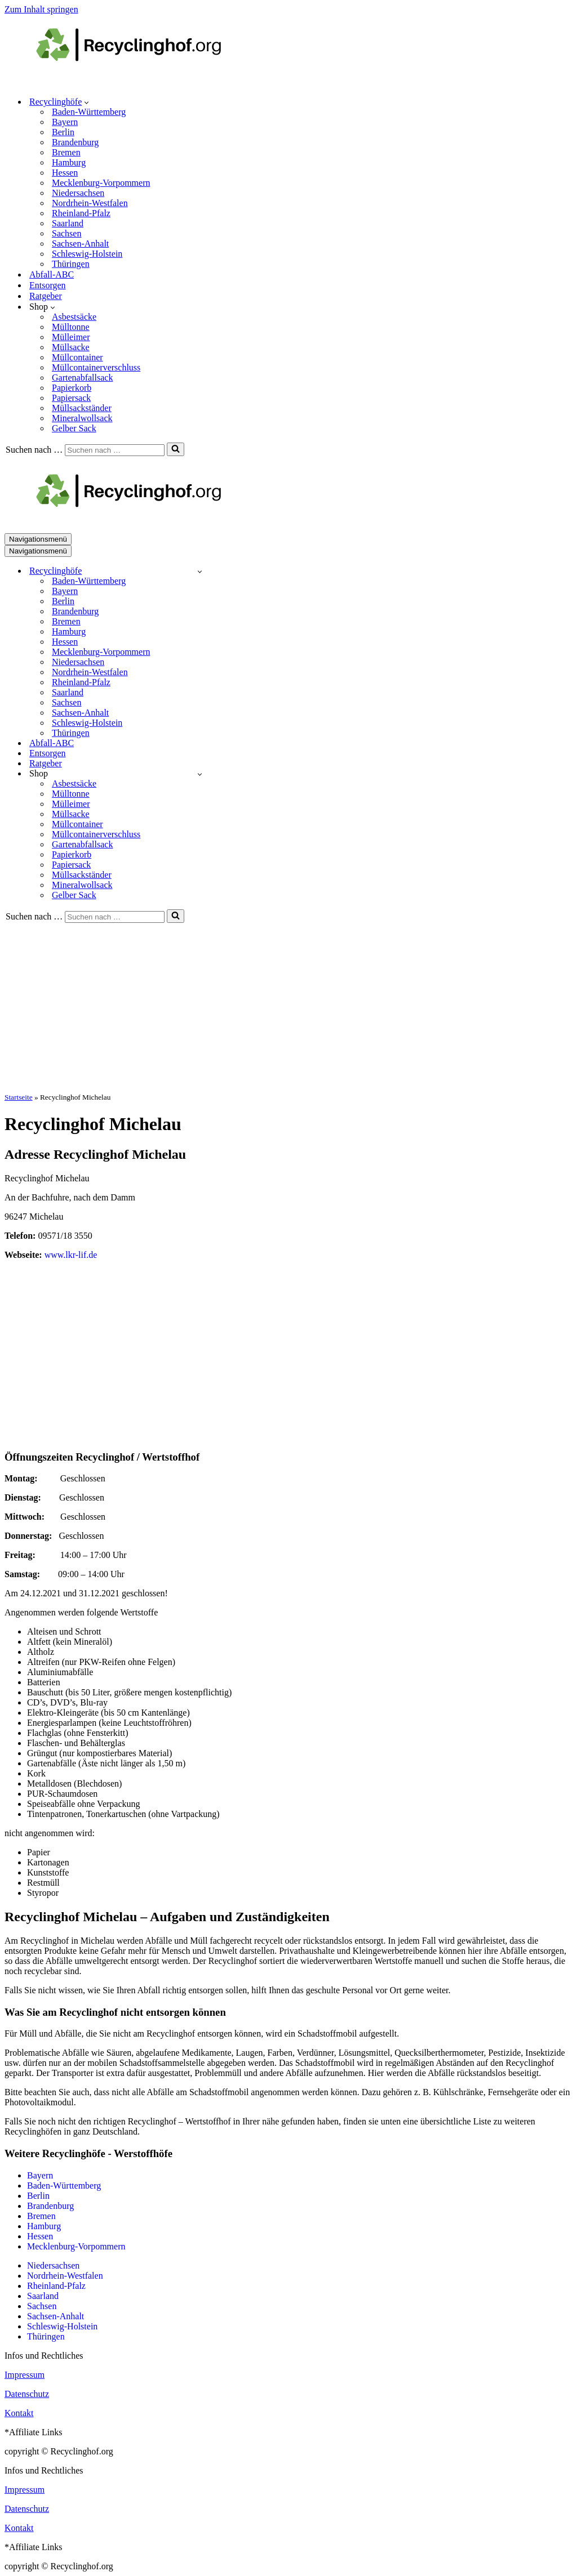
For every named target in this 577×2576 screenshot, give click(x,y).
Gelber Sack (74, 428)
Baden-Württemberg (89, 112)
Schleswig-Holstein (87, 253)
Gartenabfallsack (82, 377)
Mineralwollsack (82, 418)
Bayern (65, 122)
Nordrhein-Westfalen (90, 203)
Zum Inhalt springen (41, 9)
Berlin (63, 132)
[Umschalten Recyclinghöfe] (199, 571)
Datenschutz (27, 2394)
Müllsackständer (82, 408)
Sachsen (66, 233)
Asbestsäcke (74, 317)
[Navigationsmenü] (38, 539)
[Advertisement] (288, 1007)
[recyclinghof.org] (145, 82)
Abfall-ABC (51, 274)
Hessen (65, 172)
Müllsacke (71, 347)
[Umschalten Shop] (199, 774)
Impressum (25, 2374)
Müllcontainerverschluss (96, 367)
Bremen (66, 152)
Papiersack (71, 398)
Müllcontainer (77, 357)
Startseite (19, 1097)
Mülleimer (71, 337)
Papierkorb (71, 387)
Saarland (67, 223)
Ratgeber (45, 296)
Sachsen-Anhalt (80, 243)
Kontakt (19, 2413)
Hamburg (69, 162)
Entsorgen (47, 285)
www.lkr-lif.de (71, 1255)
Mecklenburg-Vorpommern (101, 182)
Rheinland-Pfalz (81, 213)
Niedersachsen (78, 193)
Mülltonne (71, 327)
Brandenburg (75, 142)
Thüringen (71, 264)
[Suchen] (115, 450)
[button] (86, 102)
